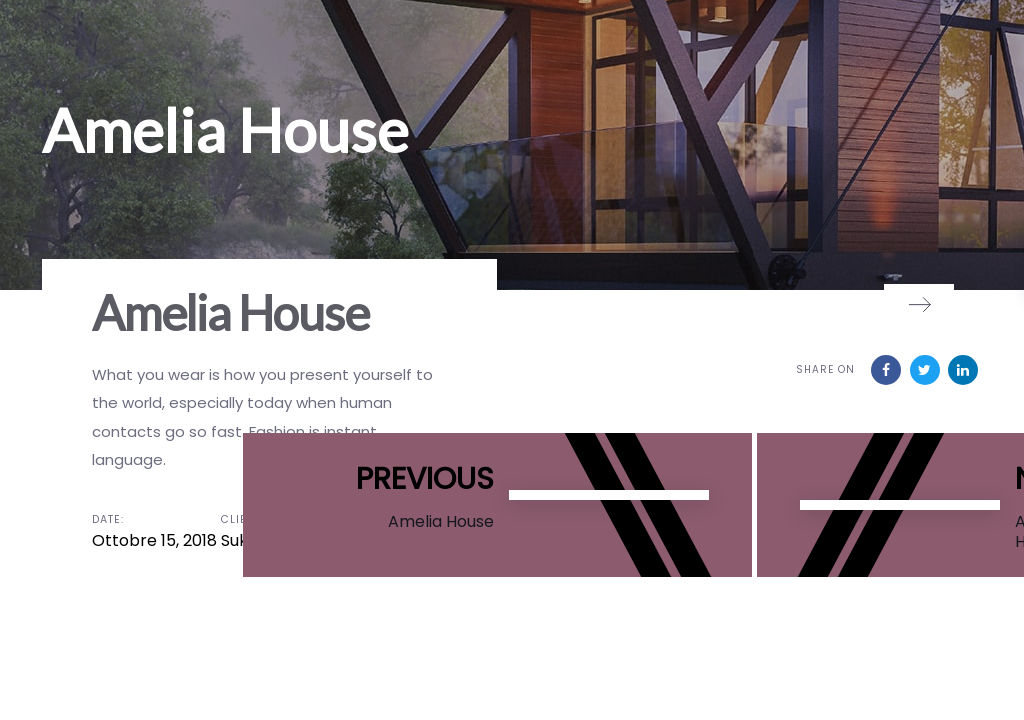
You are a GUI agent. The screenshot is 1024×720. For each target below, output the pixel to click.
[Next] (919, 304)
